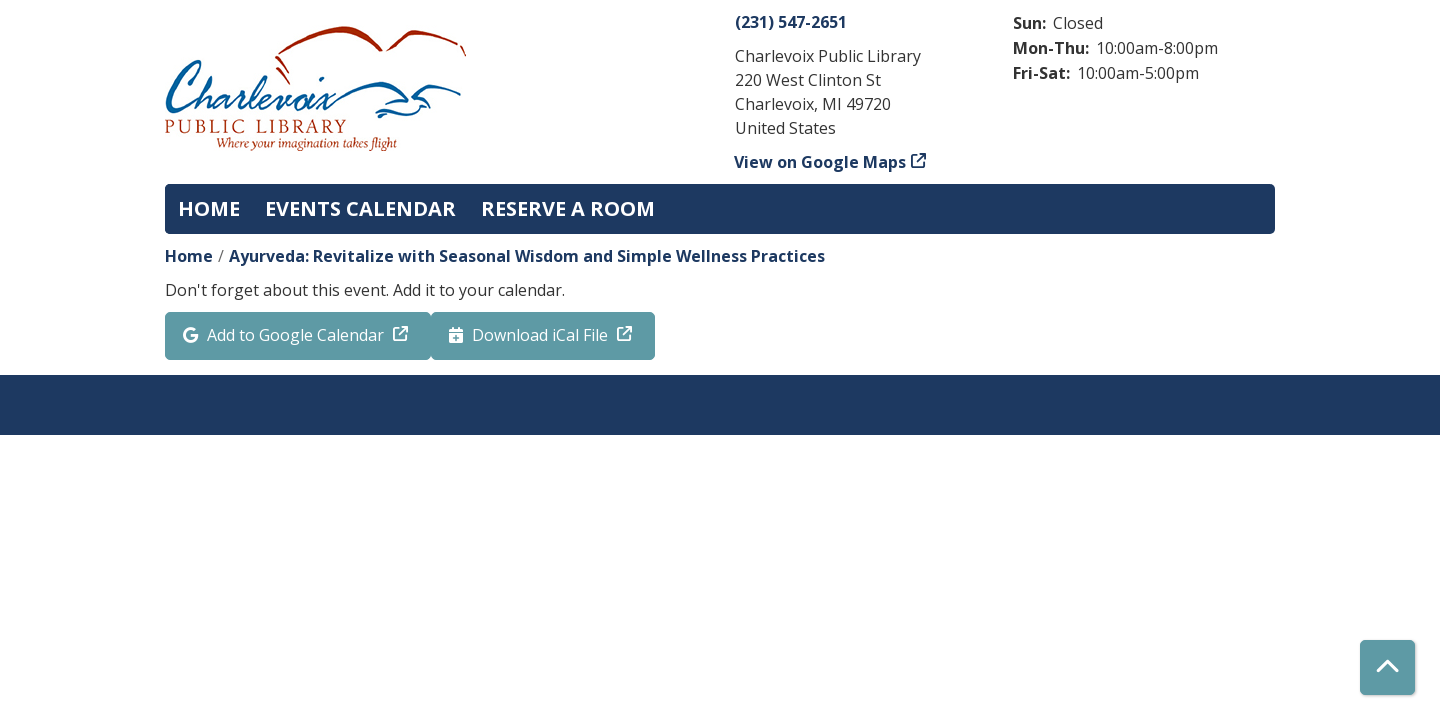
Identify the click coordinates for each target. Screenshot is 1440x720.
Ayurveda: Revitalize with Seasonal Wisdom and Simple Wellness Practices (527, 256)
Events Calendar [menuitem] (360, 208)
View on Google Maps (820, 162)
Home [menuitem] (209, 208)
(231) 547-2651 (791, 22)
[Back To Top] (1387, 667)
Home (189, 256)
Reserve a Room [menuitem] (568, 208)
